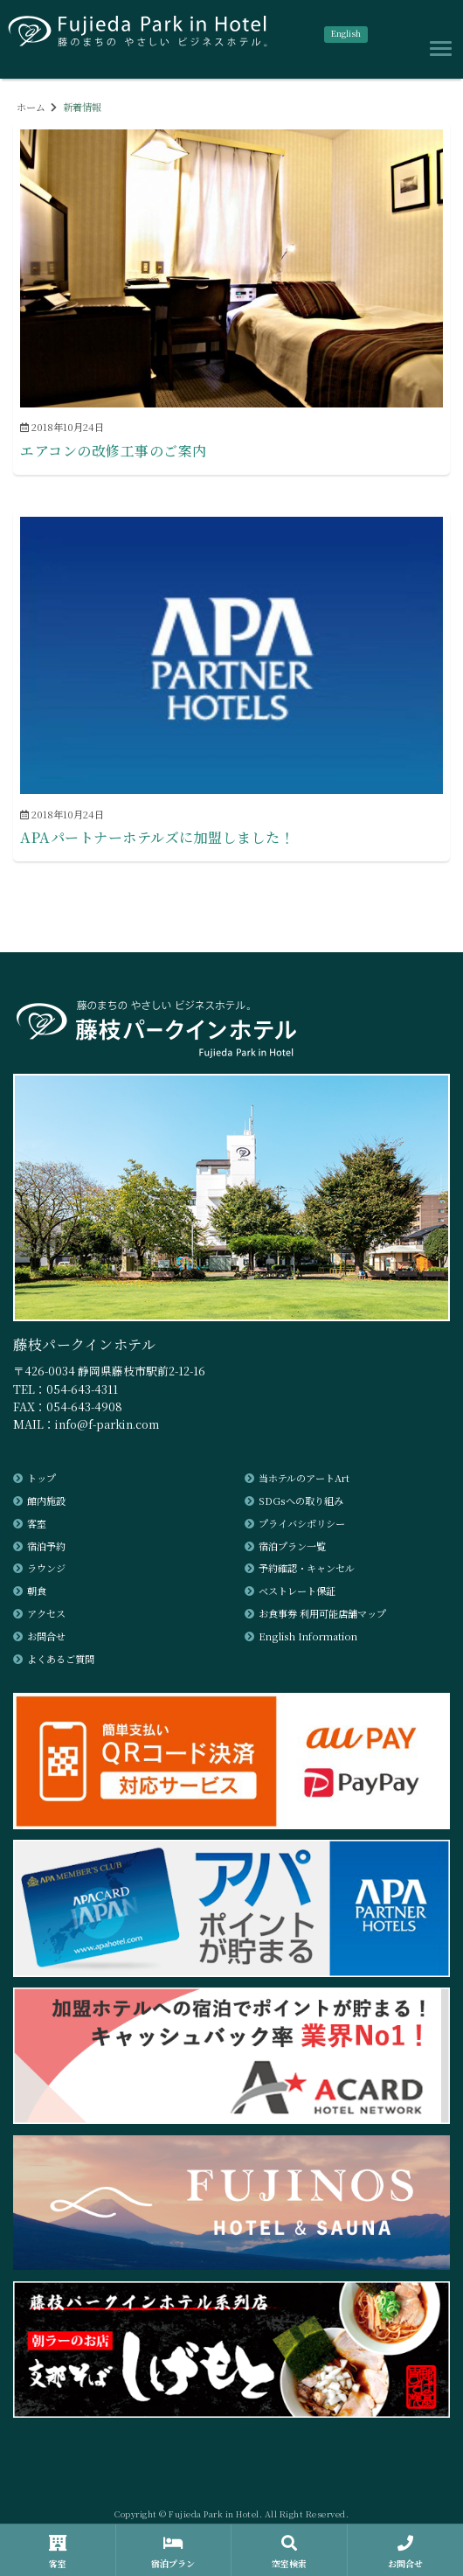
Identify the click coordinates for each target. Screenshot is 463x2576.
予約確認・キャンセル (307, 1568)
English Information (308, 1636)
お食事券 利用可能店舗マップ (322, 1613)
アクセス (46, 1613)
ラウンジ (46, 1568)
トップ (41, 1478)
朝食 (36, 1591)
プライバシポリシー (302, 1523)
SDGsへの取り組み (301, 1500)
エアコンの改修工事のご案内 (113, 451)
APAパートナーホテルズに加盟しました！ (157, 837)
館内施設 (46, 1500)
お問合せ (46, 1636)
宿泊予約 (46, 1546)
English (346, 33)
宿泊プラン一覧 (292, 1546)
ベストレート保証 (297, 1591)
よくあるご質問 (60, 1659)
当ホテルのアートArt (304, 1478)
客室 (36, 1523)
